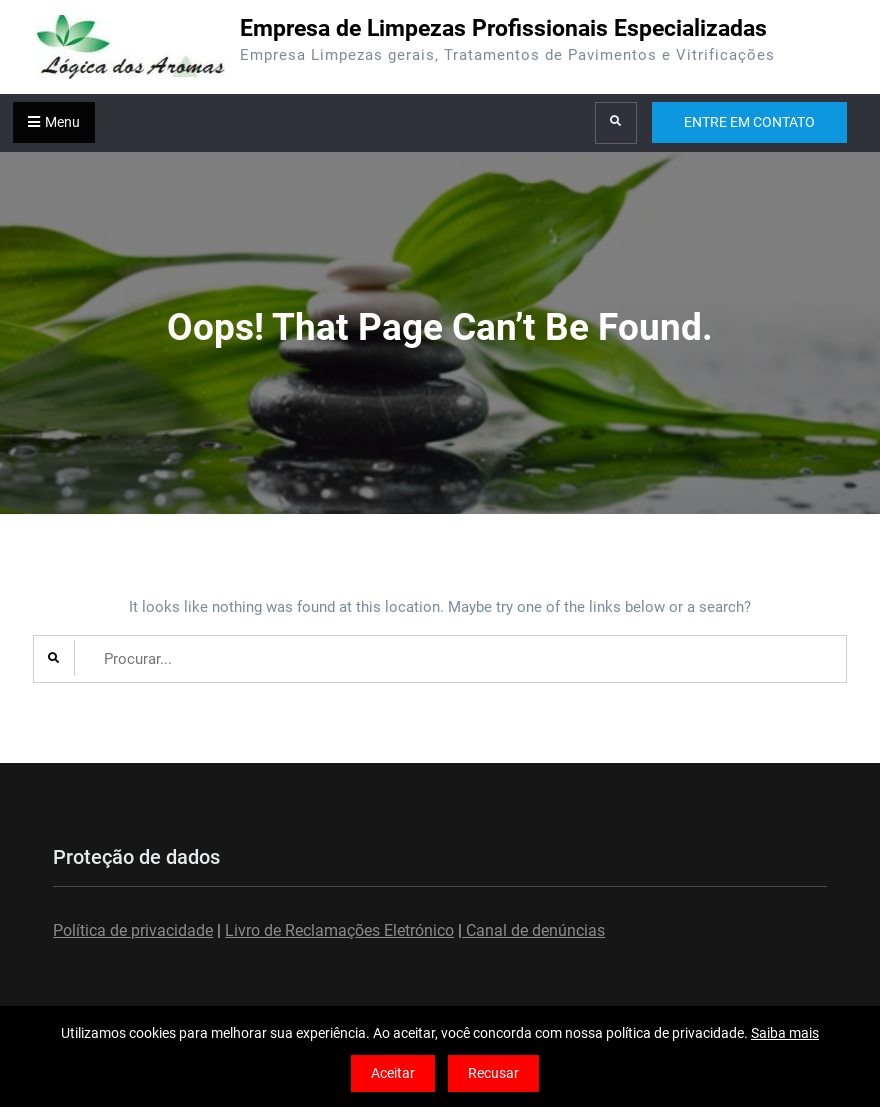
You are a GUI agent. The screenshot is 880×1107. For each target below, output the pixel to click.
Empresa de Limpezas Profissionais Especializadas (503, 28)
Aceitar (393, 1073)
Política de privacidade (133, 930)
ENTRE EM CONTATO (749, 122)
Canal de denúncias (533, 930)
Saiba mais (785, 1033)
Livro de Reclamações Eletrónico (339, 930)
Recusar (493, 1073)
